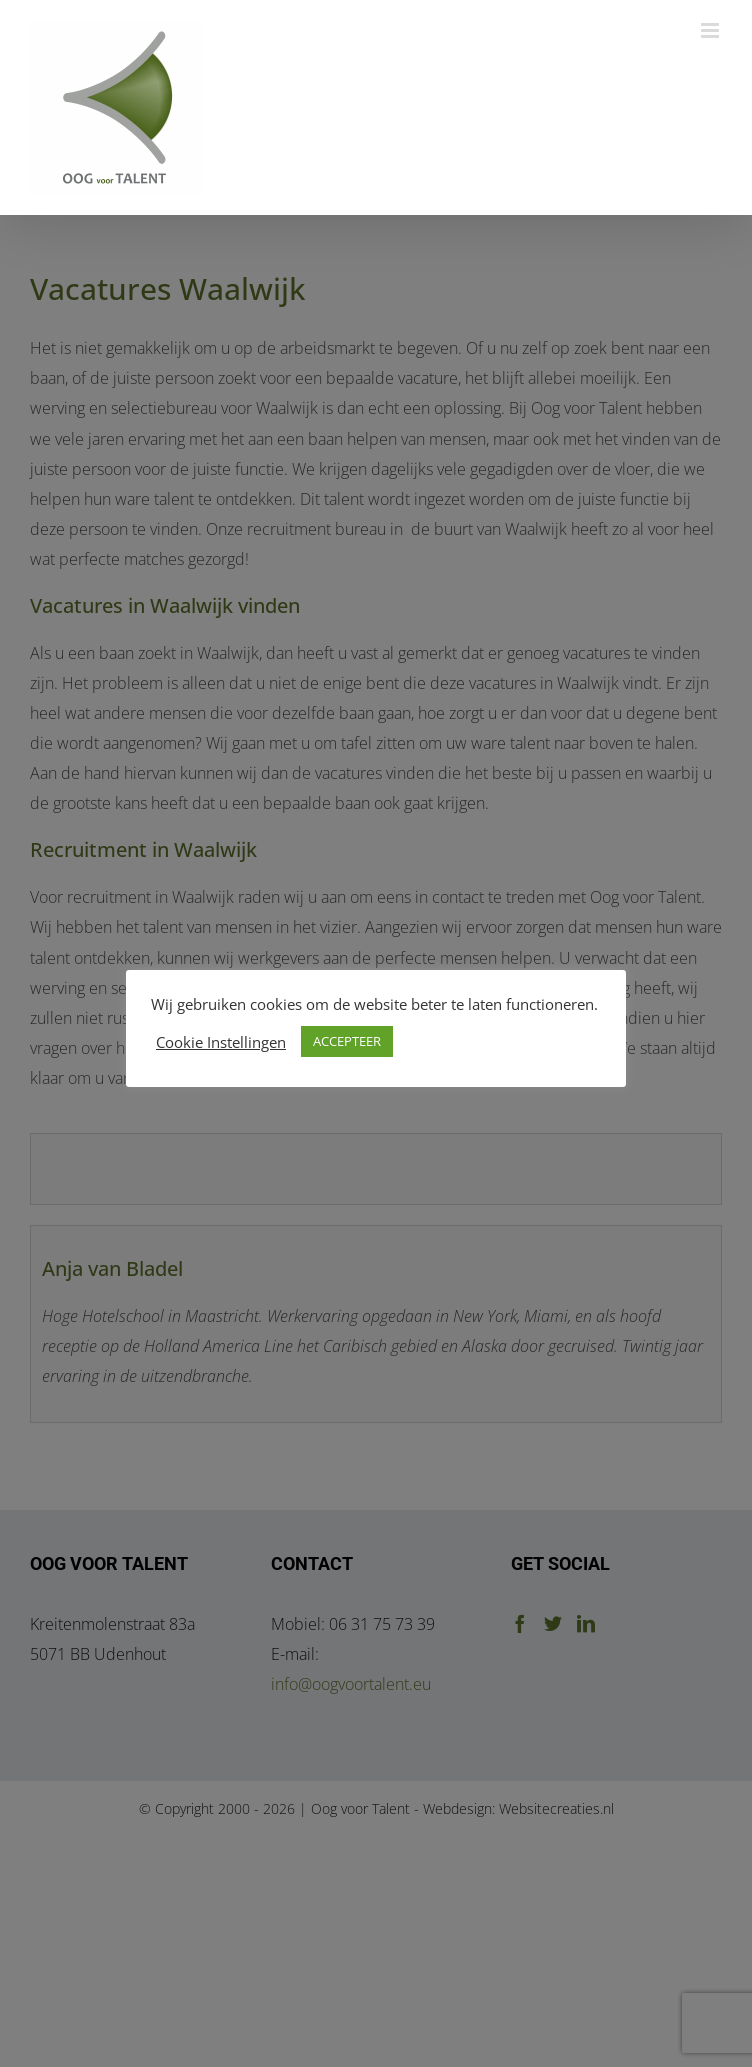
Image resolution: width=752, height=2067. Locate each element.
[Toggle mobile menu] (711, 30)
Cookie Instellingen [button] (221, 1042)
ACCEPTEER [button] (347, 1041)
